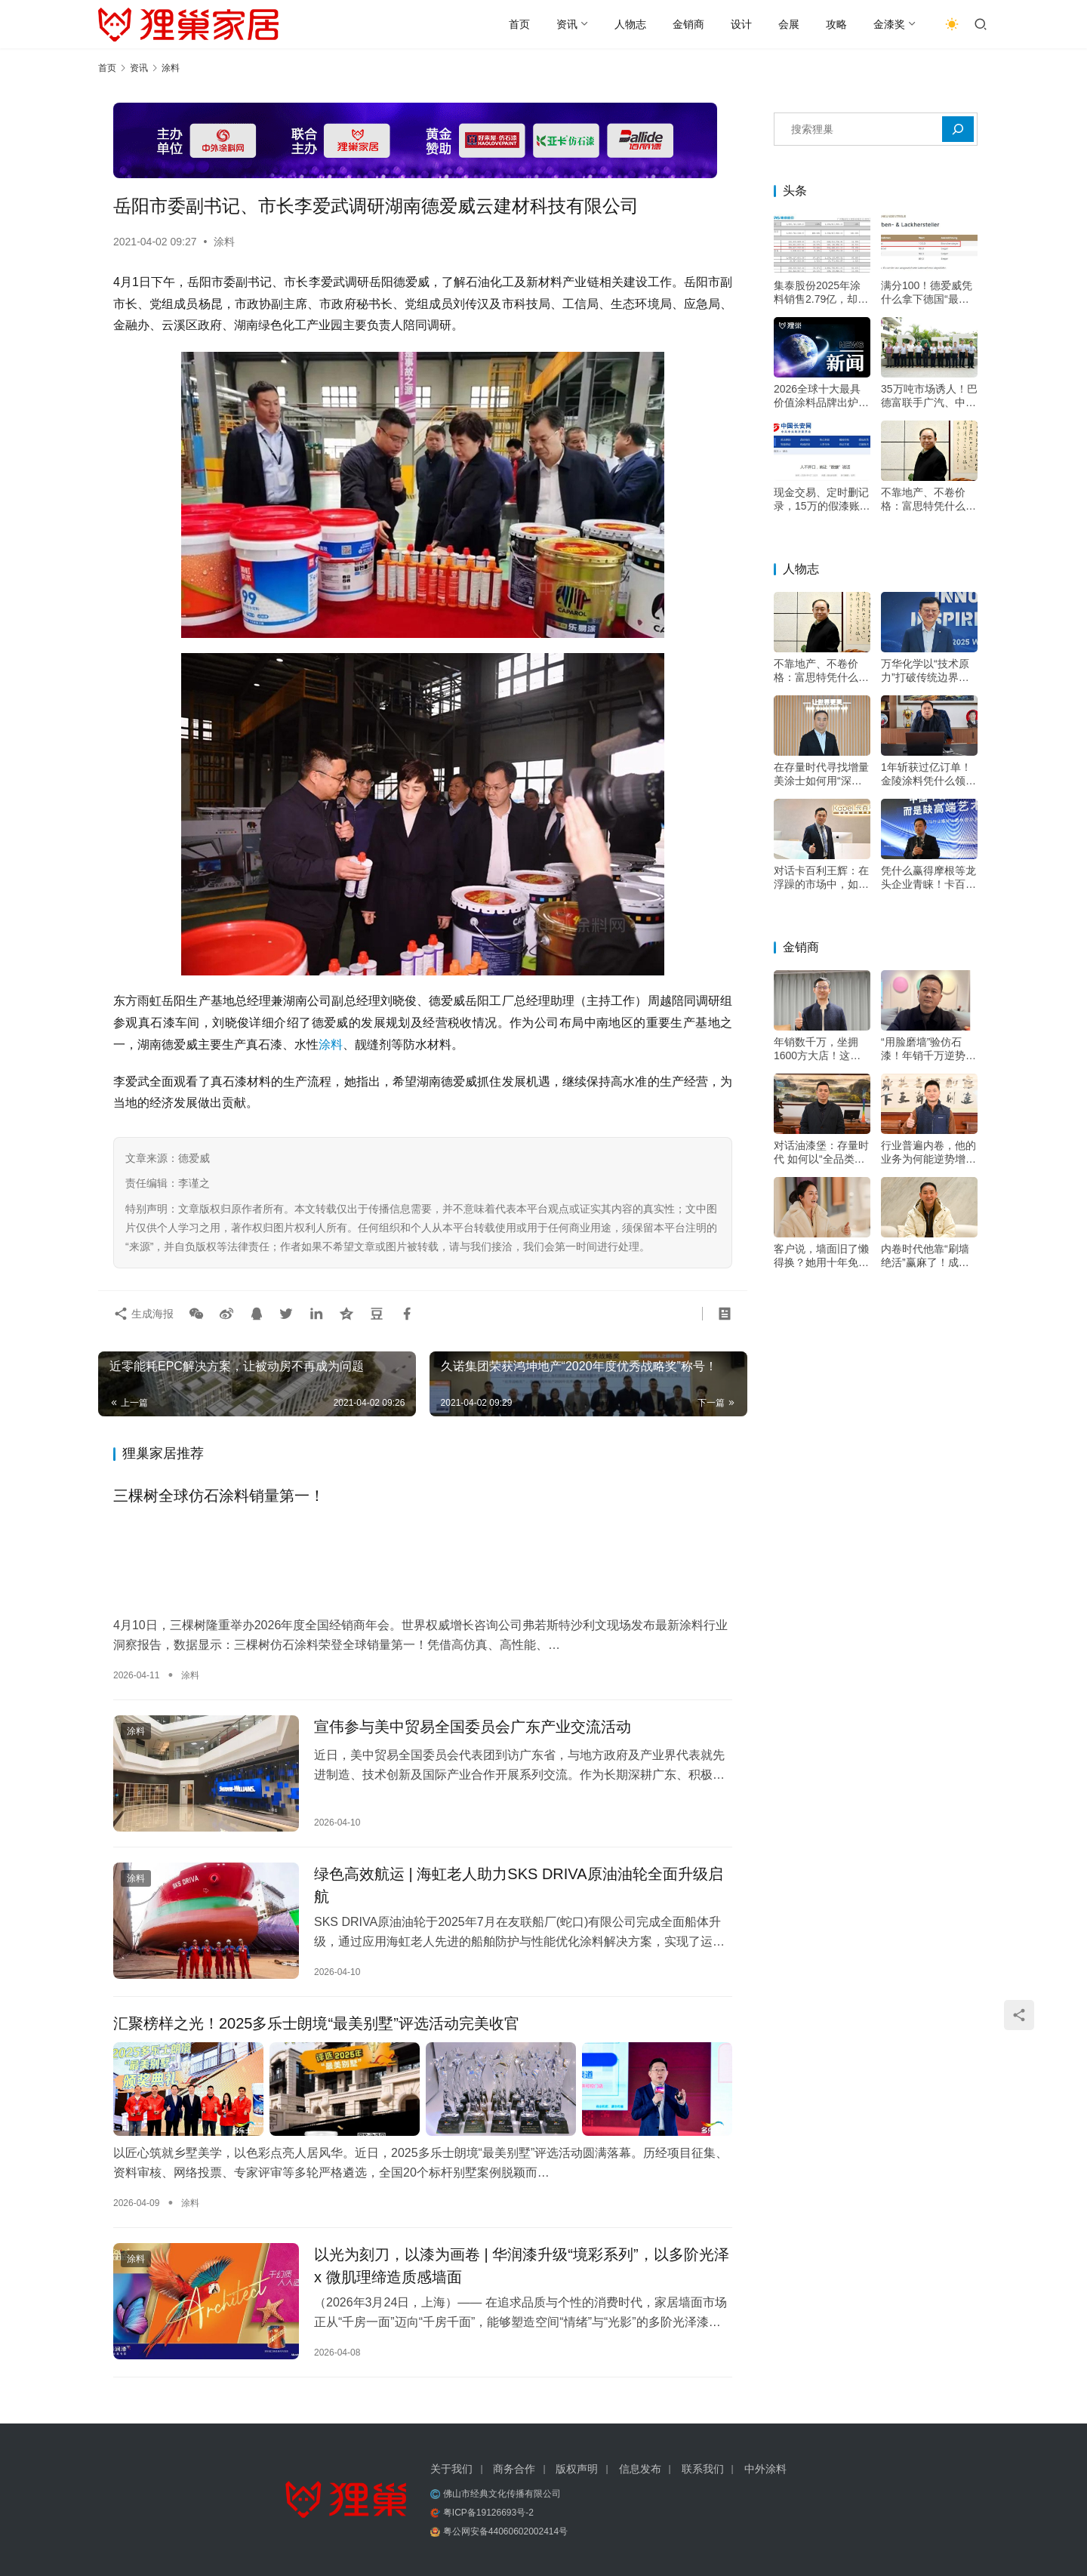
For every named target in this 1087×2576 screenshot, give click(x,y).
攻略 (836, 24)
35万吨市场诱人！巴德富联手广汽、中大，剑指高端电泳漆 (929, 396)
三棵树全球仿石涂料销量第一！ (219, 1495)
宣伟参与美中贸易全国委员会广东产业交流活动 (472, 1726)
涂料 (224, 242)
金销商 (688, 24)
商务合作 (514, 2469)
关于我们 (451, 2469)
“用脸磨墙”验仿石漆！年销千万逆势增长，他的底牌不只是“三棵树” (928, 1049)
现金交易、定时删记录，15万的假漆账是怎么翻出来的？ (822, 499)
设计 (741, 24)
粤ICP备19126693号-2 (488, 2512)
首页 (519, 24)
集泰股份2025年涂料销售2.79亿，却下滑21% (821, 292)
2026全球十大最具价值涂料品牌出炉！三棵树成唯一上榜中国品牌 (821, 396)
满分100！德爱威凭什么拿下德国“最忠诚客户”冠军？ (926, 292)
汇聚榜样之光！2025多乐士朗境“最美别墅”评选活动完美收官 (316, 2023)
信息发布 (640, 2469)
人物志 (630, 24)
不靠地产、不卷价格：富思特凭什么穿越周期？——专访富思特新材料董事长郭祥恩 (928, 499)
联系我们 (703, 2469)
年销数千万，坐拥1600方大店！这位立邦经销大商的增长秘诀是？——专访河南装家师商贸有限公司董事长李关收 (821, 1049)
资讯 (566, 24)
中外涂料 (765, 2469)
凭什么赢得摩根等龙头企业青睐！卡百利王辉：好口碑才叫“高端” (928, 877)
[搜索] (958, 129)
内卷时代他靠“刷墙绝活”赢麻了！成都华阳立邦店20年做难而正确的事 (929, 1256)
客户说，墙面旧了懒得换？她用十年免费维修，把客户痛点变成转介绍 (821, 1256)
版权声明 (577, 2469)
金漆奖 (889, 24)
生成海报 (143, 1313)
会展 (788, 24)
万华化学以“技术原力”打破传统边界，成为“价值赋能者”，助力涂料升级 (926, 671)
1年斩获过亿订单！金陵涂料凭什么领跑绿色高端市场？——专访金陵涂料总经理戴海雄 (928, 774)
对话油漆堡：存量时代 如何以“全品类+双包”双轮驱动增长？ (821, 1152)
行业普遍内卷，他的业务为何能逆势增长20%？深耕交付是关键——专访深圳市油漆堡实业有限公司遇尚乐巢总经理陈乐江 (928, 1152)
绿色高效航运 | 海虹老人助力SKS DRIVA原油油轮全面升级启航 (518, 1885)
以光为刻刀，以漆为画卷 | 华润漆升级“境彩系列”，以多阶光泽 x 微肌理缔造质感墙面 (521, 2265)
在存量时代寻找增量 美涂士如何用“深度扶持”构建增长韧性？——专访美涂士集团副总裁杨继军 (821, 774)
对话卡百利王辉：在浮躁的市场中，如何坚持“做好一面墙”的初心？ (821, 877)
